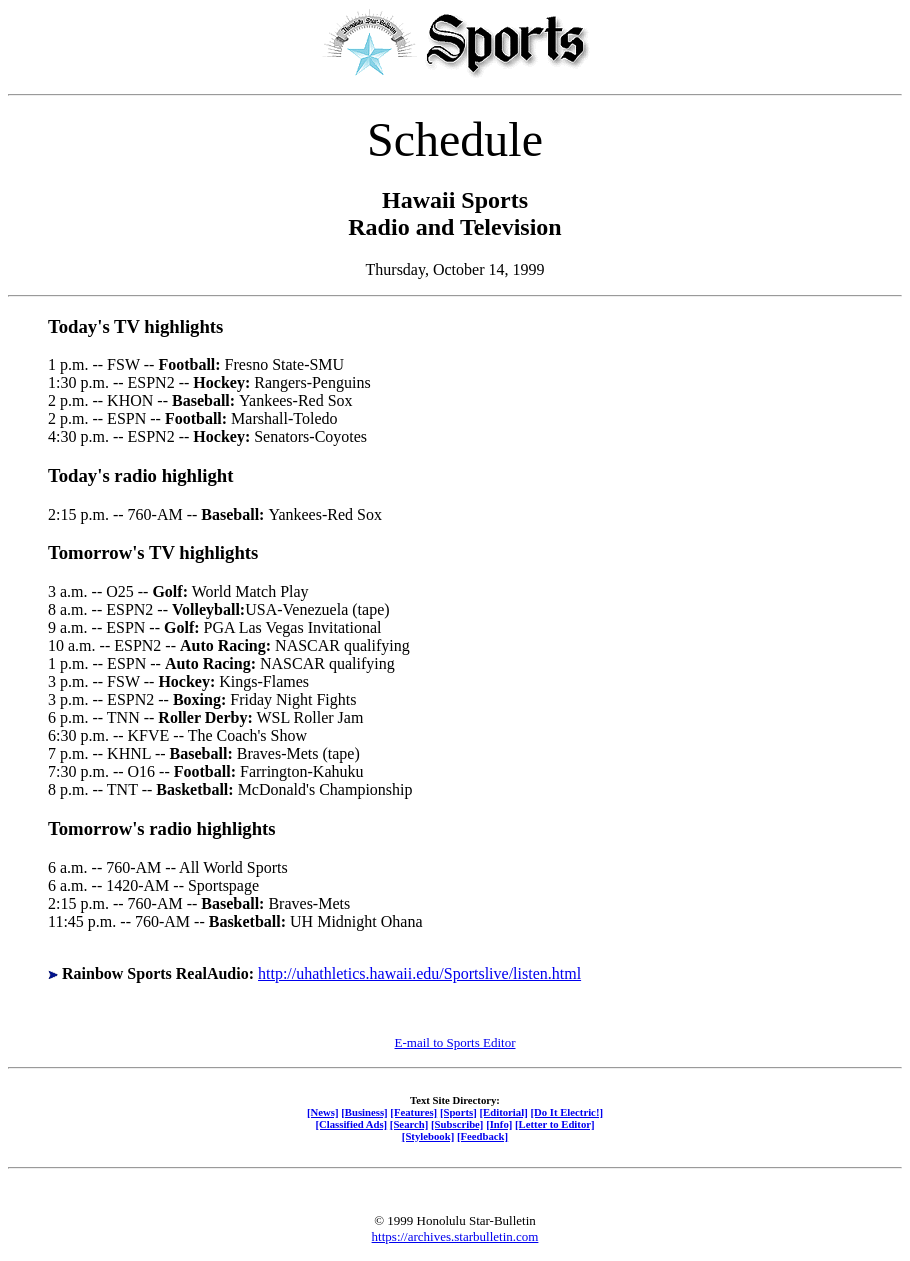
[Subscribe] (457, 1124)
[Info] (499, 1124)
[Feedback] (482, 1136)
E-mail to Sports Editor (455, 1042)
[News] (323, 1112)
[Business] (364, 1112)
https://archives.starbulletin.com (455, 1236)
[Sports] (458, 1112)
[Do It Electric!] (566, 1112)
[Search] (409, 1124)
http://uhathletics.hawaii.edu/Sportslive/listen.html (419, 973)
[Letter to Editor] (555, 1124)
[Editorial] (503, 1112)
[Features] (413, 1112)
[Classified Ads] (351, 1124)
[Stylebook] (428, 1136)
